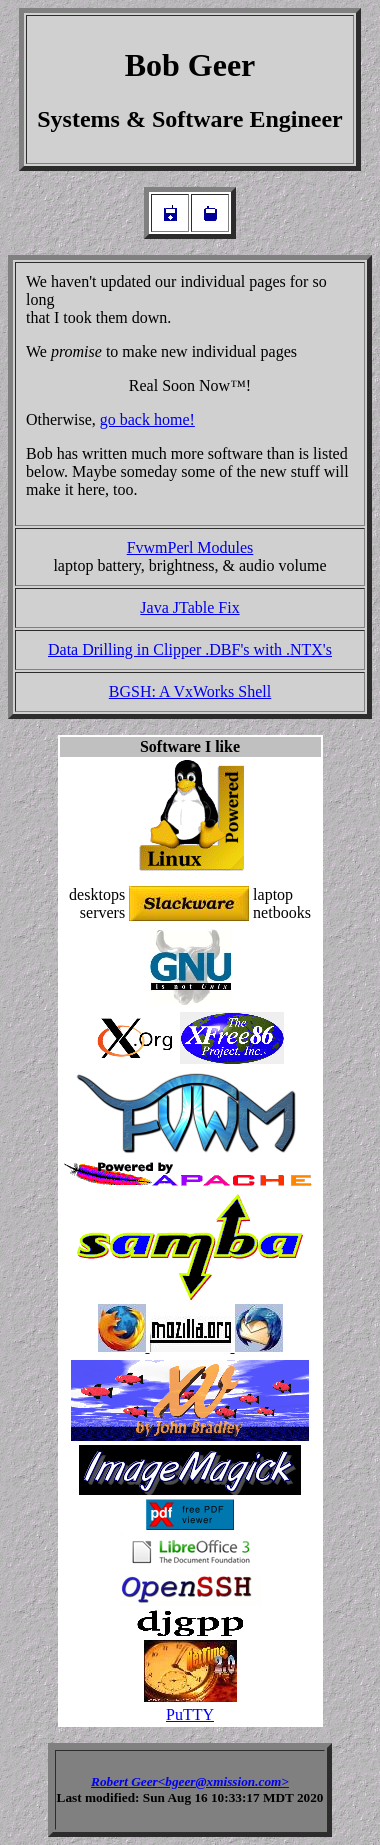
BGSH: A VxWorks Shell (190, 691)
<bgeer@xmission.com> (223, 1781)
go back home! (147, 419)
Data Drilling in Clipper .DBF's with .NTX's (190, 649)
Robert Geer (124, 1781)
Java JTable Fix (189, 607)
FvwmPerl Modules (190, 547)
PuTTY (190, 1714)
